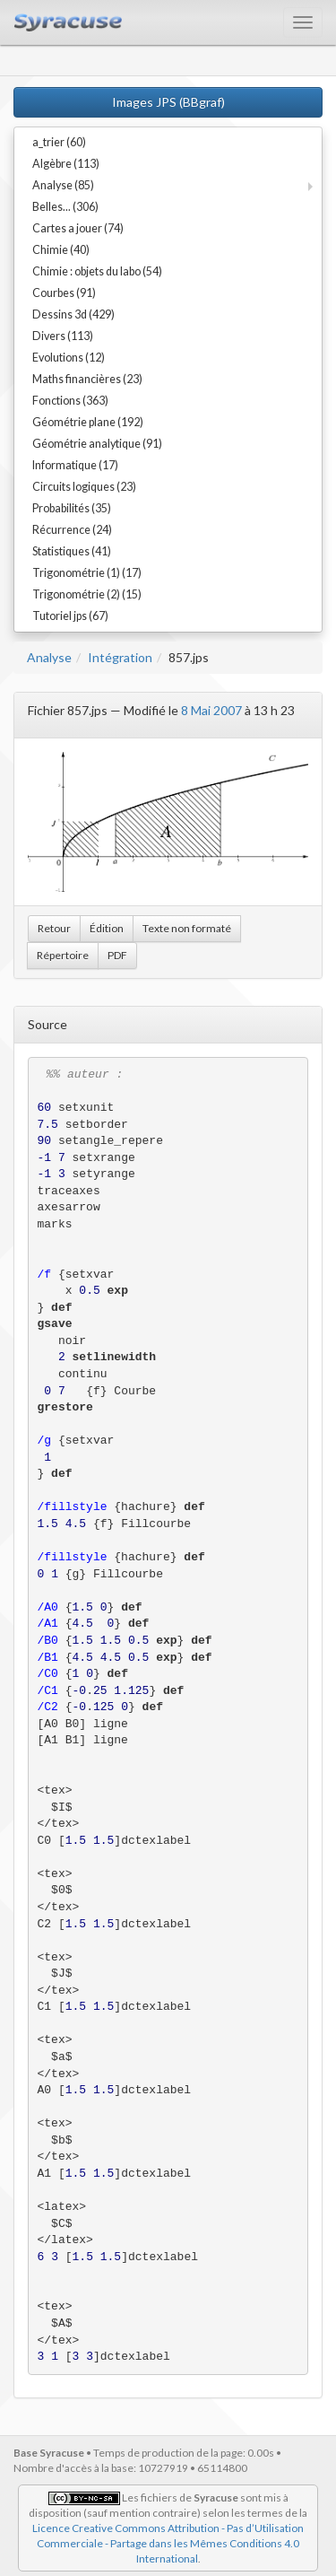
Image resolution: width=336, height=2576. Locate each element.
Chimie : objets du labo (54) (97, 271)
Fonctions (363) (70, 400)
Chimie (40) (61, 250)
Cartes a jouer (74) (78, 228)
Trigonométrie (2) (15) (87, 594)
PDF (117, 955)
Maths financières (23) (87, 379)
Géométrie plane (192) (87, 422)
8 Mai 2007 (211, 710)
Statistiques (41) (71, 551)
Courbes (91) (64, 293)
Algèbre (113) (65, 163)
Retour (54, 928)
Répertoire (63, 955)
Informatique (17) (75, 465)
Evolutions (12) (68, 357)
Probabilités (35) (71, 508)
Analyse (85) (63, 185)
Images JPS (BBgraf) (168, 101)
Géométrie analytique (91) (97, 443)
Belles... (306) (65, 207)
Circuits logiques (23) (84, 486)
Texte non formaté (186, 928)
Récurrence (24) (72, 530)
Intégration (120, 657)
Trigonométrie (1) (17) (87, 573)
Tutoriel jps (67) (70, 616)
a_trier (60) (59, 142)
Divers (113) (62, 336)
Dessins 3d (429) (73, 314)
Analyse (49, 657)
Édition (107, 928)
